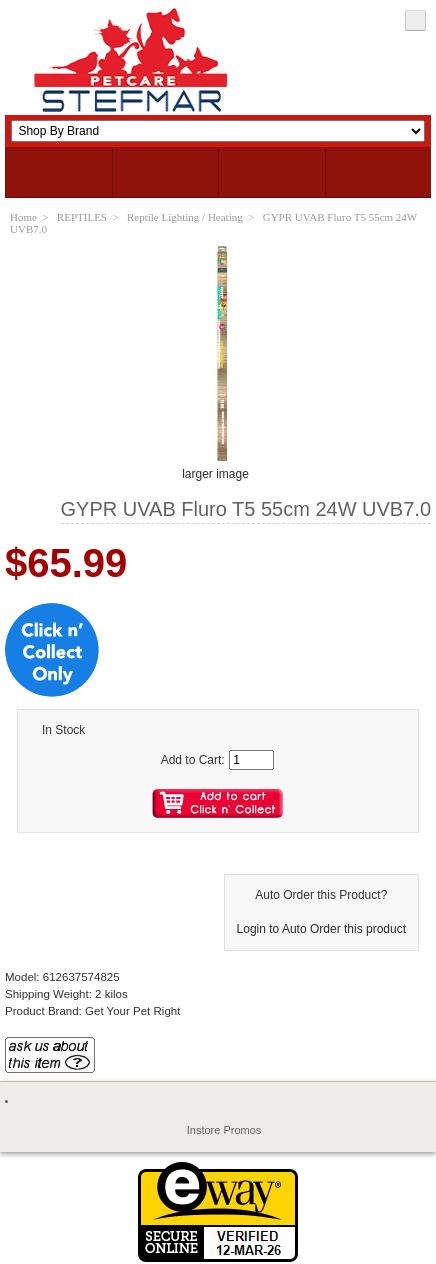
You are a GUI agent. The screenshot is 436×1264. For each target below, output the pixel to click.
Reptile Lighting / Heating (185, 217)
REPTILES (82, 217)
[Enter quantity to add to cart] (251, 760)
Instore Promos (224, 1130)
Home (23, 217)
